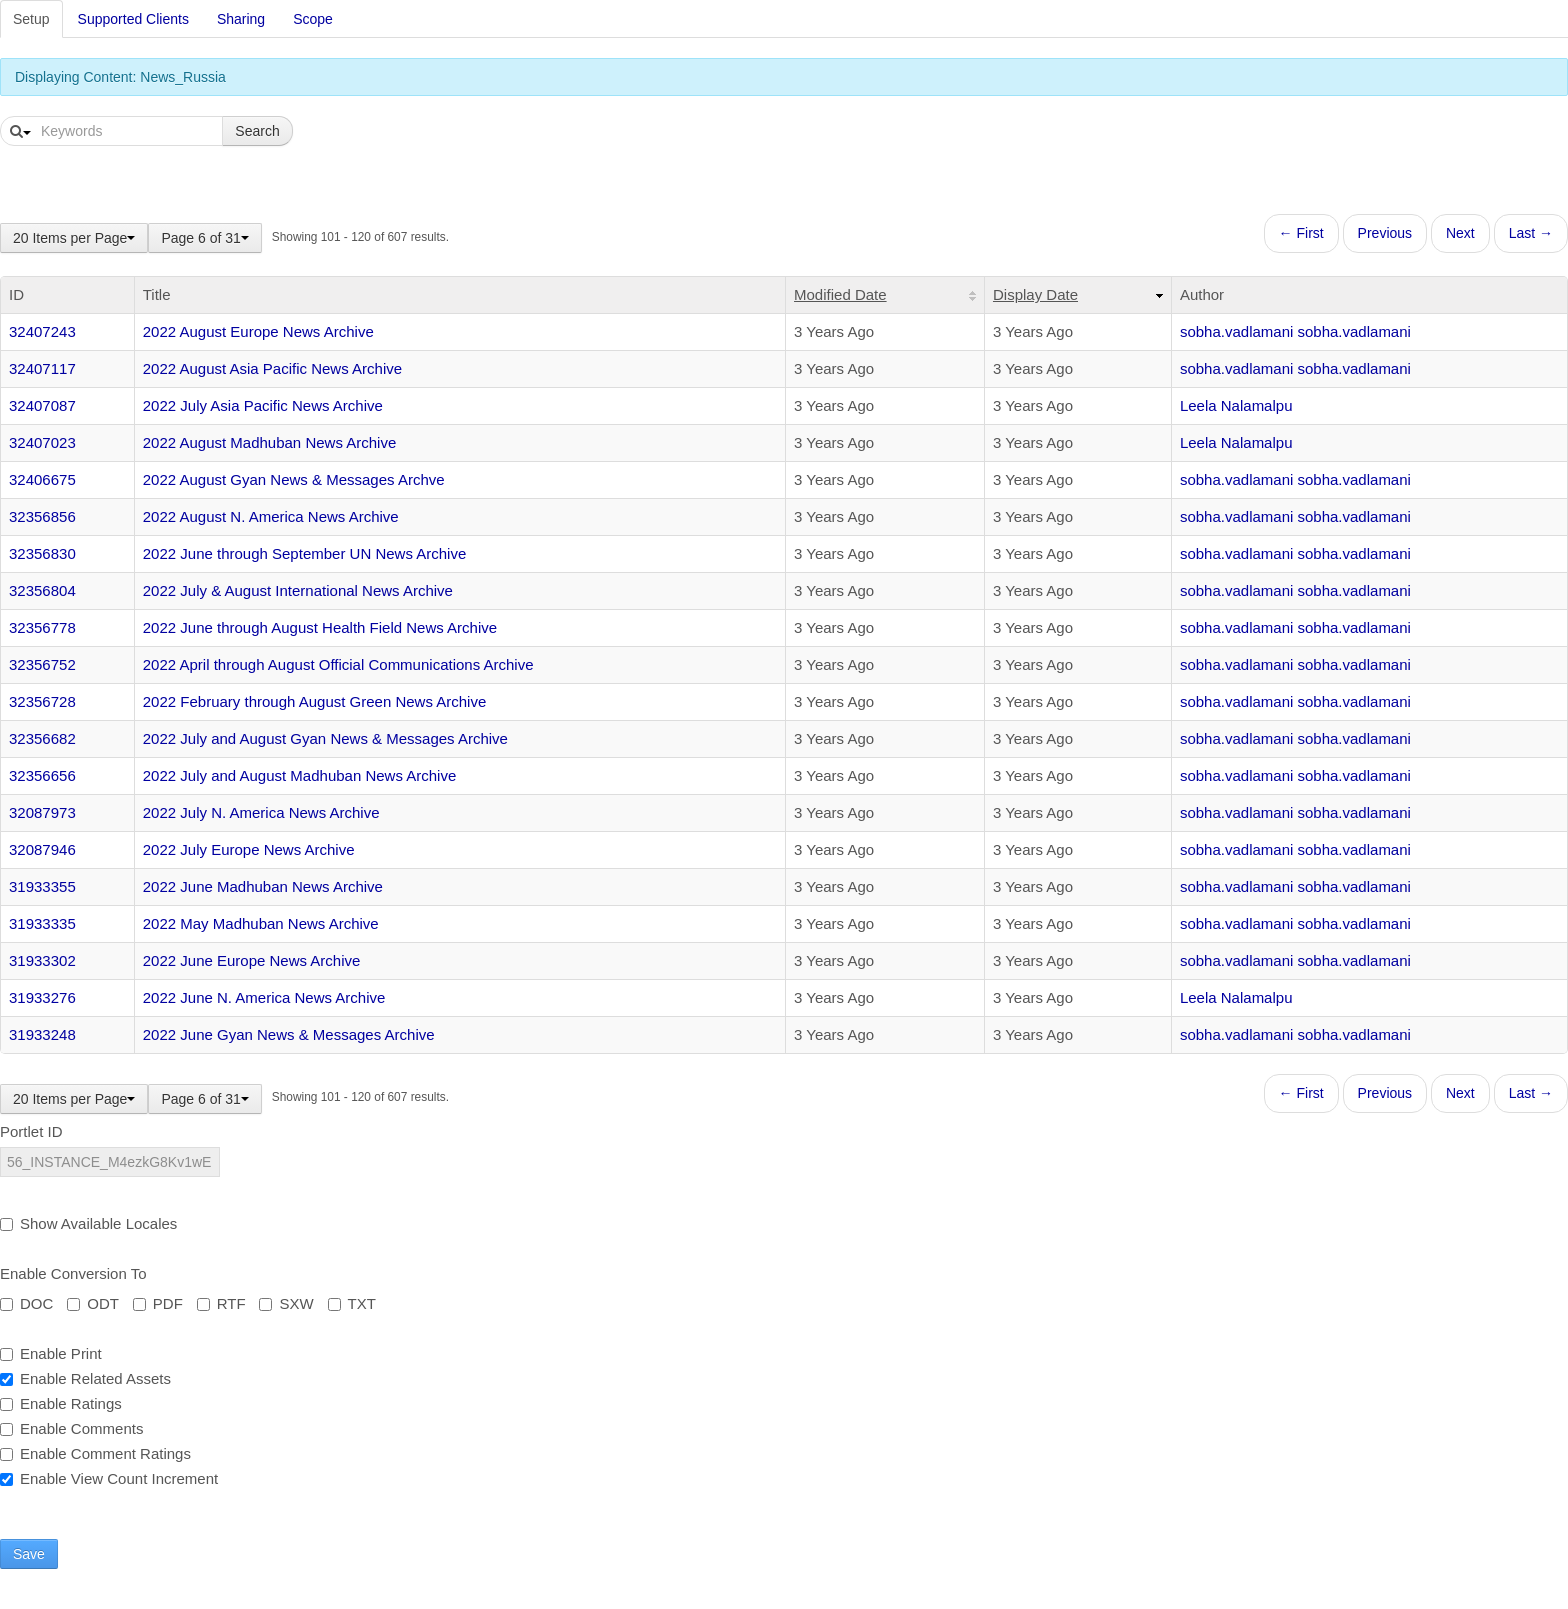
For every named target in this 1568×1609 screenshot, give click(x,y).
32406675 (42, 479)
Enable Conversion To (73, 1273)
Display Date (1035, 294)
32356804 (42, 590)
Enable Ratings (61, 1403)
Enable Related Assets (85, 1378)
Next (1460, 233)
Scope (313, 19)
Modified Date (840, 294)
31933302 (42, 960)
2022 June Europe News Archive (252, 960)
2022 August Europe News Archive (258, 331)
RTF (221, 1303)
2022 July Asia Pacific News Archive (263, 405)
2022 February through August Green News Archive (315, 701)
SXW (286, 1303)
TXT (352, 1303)
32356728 (42, 701)
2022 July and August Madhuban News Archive (300, 775)
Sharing (241, 19)
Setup (31, 19)
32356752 (42, 664)
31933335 (42, 923)
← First (1301, 233)
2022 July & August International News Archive (298, 590)
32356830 (42, 553)
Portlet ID (31, 1131)
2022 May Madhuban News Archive (261, 923)
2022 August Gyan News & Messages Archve (294, 479)
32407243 (42, 331)
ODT (93, 1303)
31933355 (42, 886)
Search (257, 131)
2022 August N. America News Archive (271, 516)
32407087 (42, 405)
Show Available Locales (88, 1223)
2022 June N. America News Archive (264, 997)
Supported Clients (133, 19)
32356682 (42, 738)
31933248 (42, 1034)
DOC (26, 1303)
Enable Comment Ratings (95, 1453)
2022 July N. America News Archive (261, 812)
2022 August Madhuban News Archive (270, 442)
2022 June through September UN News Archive (305, 553)
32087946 (42, 849)
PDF (158, 1303)
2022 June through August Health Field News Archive (320, 627)
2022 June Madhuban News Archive (263, 886)
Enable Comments (71, 1428)
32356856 (42, 516)
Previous (1385, 233)
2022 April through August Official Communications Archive (338, 664)
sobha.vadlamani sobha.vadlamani (1295, 331)
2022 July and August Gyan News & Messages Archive (325, 738)
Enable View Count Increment (109, 1478)
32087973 (42, 812)
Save (29, 1554)
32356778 (42, 627)
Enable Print (51, 1353)
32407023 (42, 442)
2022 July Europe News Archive (249, 849)
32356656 (42, 775)
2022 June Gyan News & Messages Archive (289, 1034)
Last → (1531, 233)
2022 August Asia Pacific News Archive (272, 368)
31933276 (42, 997)
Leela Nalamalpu (1236, 405)
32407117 (42, 368)
